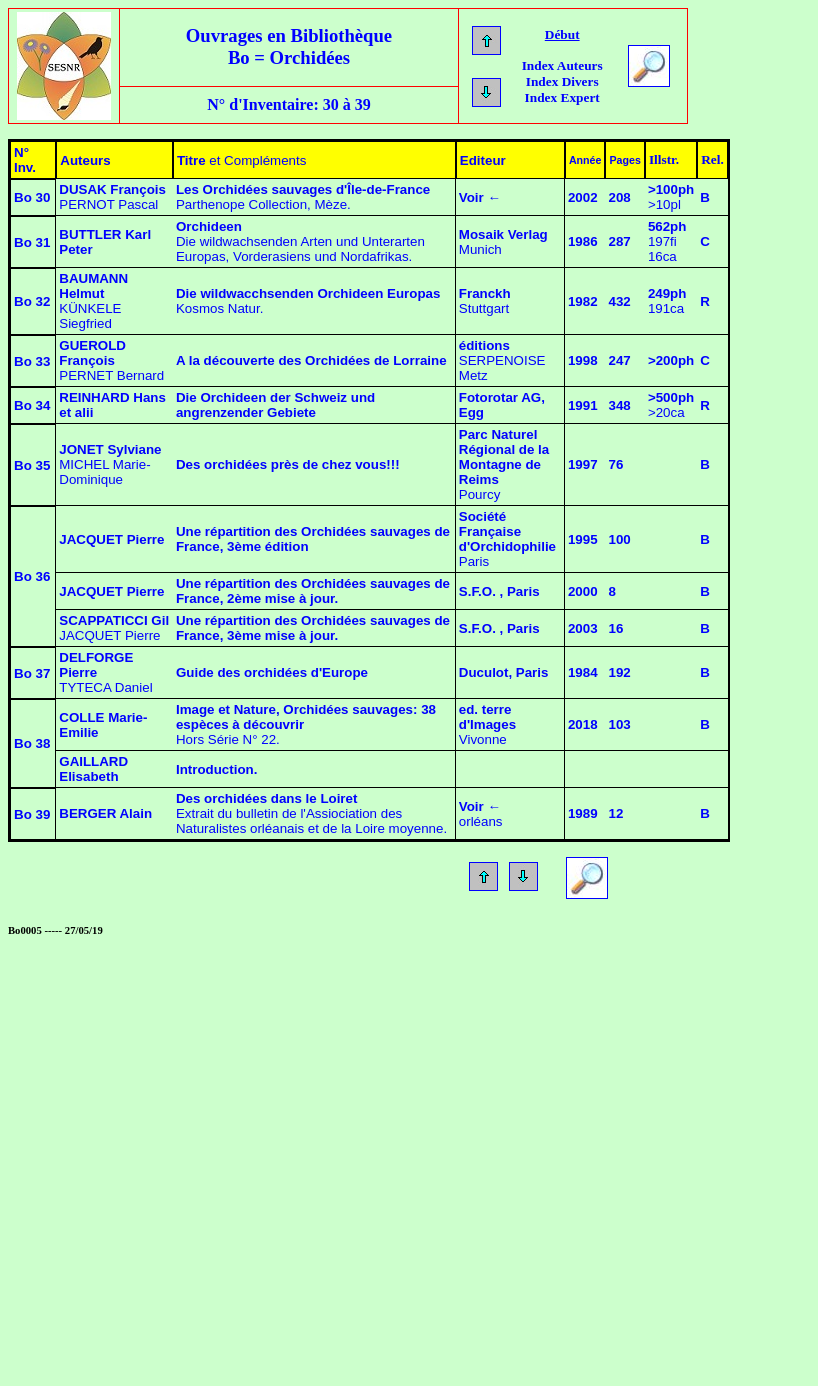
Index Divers (562, 81)
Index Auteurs (562, 65)
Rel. (712, 159)
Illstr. (664, 159)
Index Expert (562, 97)
